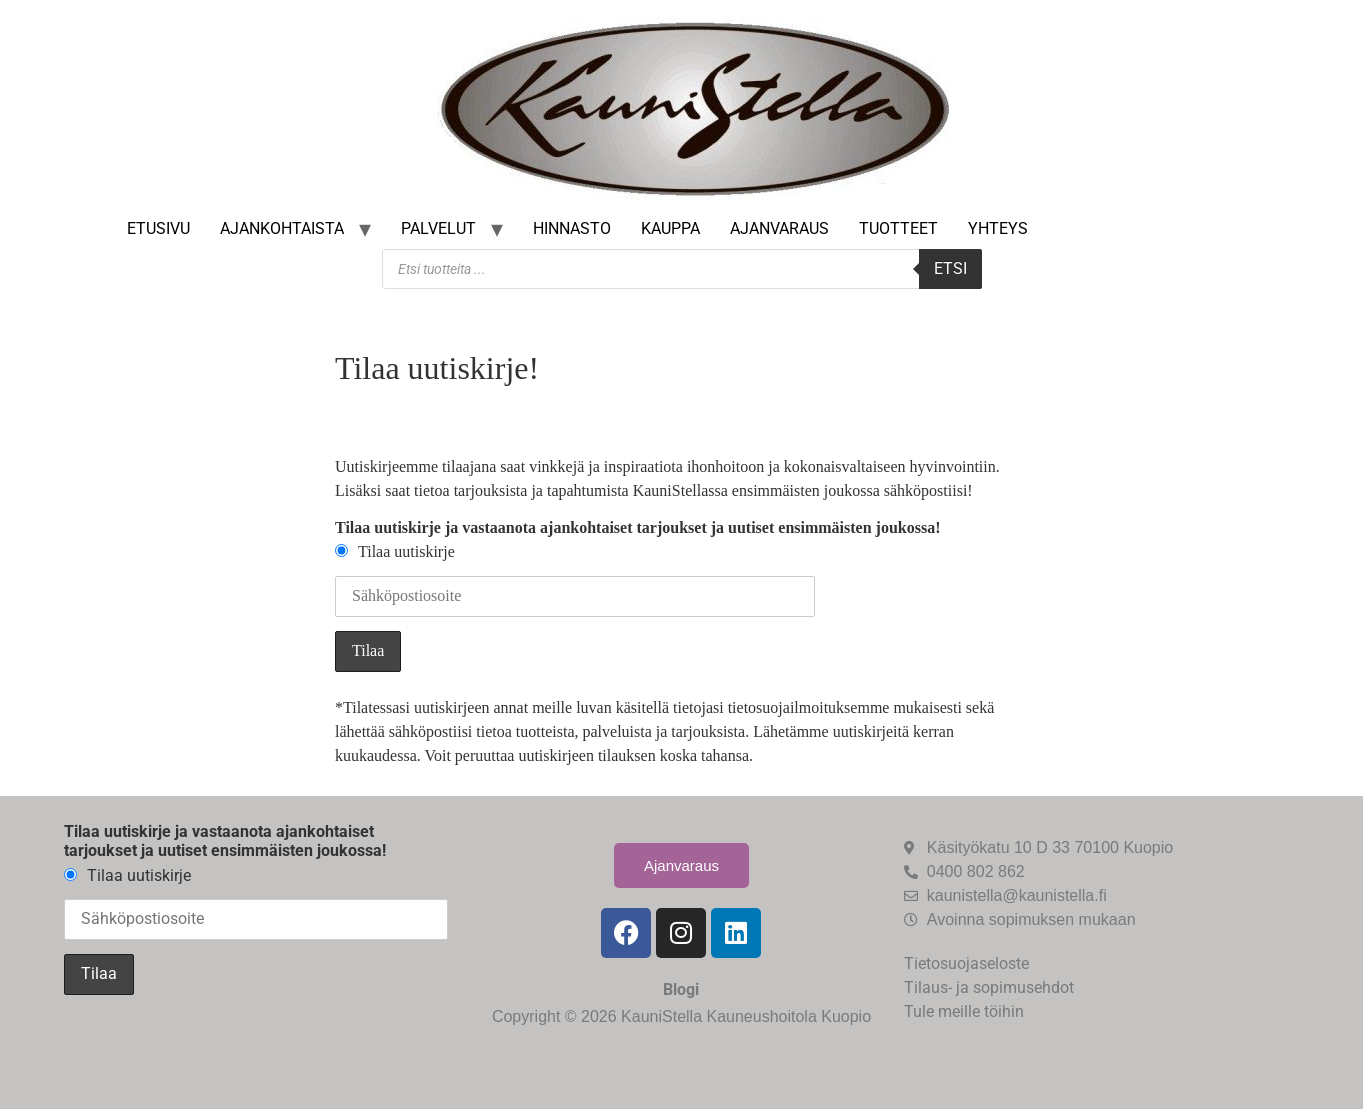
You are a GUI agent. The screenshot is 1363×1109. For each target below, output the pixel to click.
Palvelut (438, 228)
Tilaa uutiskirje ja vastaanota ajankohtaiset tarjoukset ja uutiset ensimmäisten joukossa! (638, 527)
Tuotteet (898, 228)
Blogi (681, 989)
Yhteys (998, 228)
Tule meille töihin (964, 1011)
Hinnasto (572, 228)
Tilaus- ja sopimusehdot (989, 987)
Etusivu (158, 228)
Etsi (950, 268)
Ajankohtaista (282, 228)
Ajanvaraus (779, 228)
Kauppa (670, 228)
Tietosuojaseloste (966, 963)
